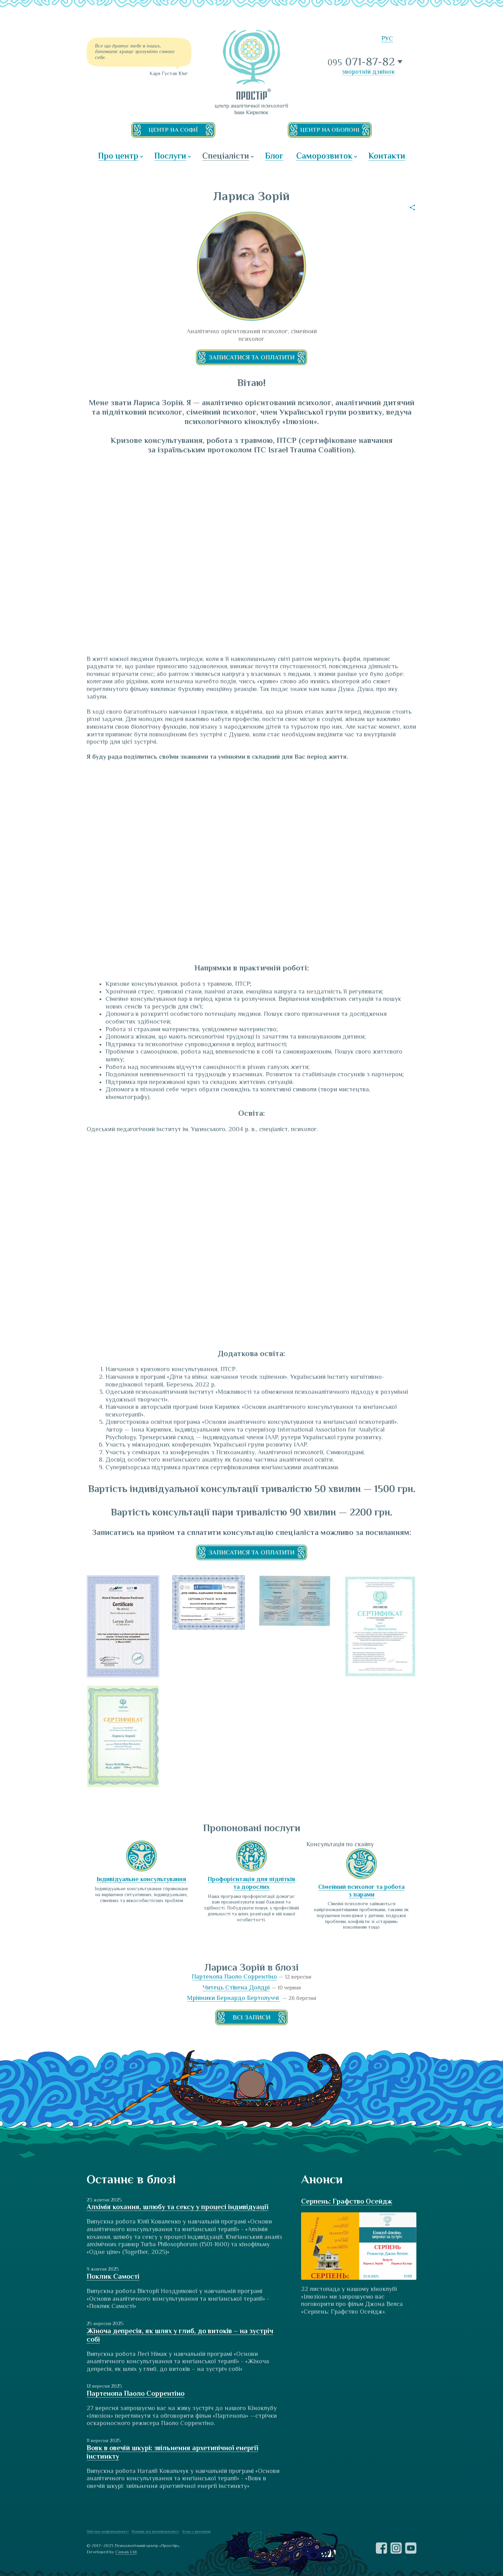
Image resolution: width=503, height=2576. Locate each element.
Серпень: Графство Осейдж (346, 2201)
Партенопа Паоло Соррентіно (234, 1976)
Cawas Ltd (126, 2551)
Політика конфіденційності (108, 2531)
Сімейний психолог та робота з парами (361, 1890)
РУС (387, 38)
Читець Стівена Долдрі (236, 1987)
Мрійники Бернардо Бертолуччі (233, 1997)
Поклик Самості (113, 2276)
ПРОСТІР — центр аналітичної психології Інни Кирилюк (251, 64)
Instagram (396, 2548)
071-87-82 (361, 62)
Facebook (381, 2548)
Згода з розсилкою (196, 2531)
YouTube (410, 2548)
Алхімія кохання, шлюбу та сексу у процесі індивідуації (177, 2207)
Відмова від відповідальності (155, 2531)
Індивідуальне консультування (141, 1879)
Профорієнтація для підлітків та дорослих (251, 1883)
